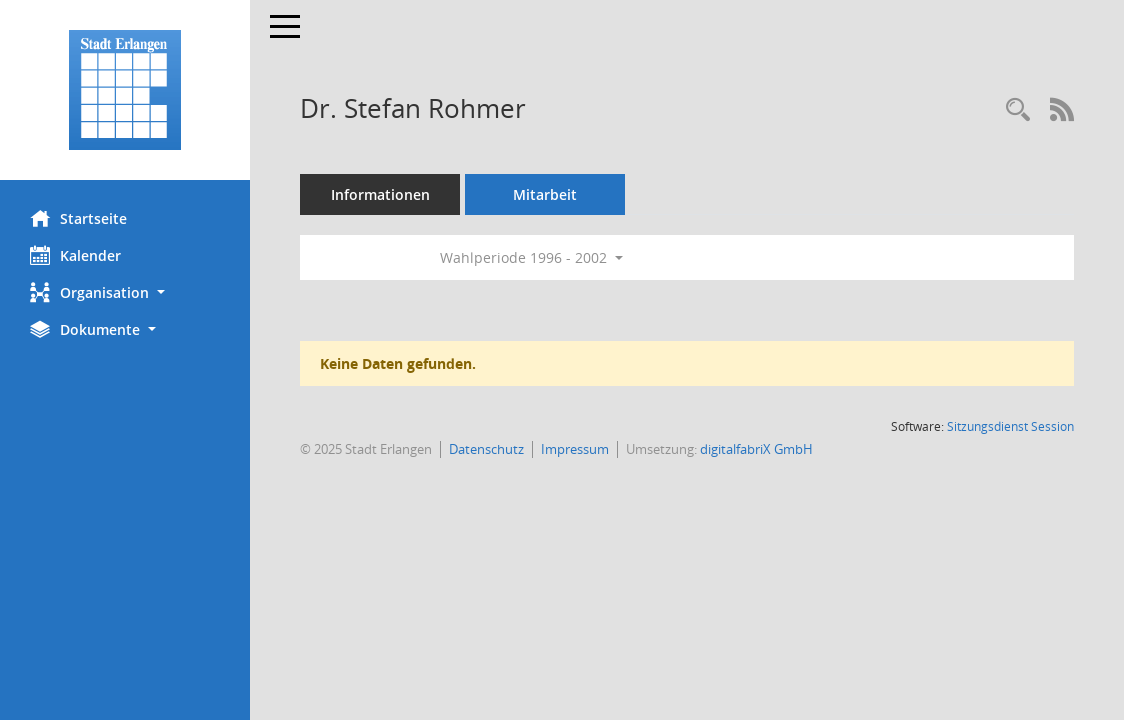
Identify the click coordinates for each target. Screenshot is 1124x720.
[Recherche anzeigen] (1018, 110)
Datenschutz (486, 449)
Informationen (380, 194)
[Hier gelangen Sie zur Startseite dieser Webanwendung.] (125, 90)
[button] (125, 292)
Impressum (575, 449)
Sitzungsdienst (1010, 426)
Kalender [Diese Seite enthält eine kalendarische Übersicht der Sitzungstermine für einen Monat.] (75, 255)
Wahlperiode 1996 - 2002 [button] (531, 257)
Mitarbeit (545, 194)
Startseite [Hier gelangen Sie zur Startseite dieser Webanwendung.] (78, 218)
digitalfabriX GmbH (756, 449)
